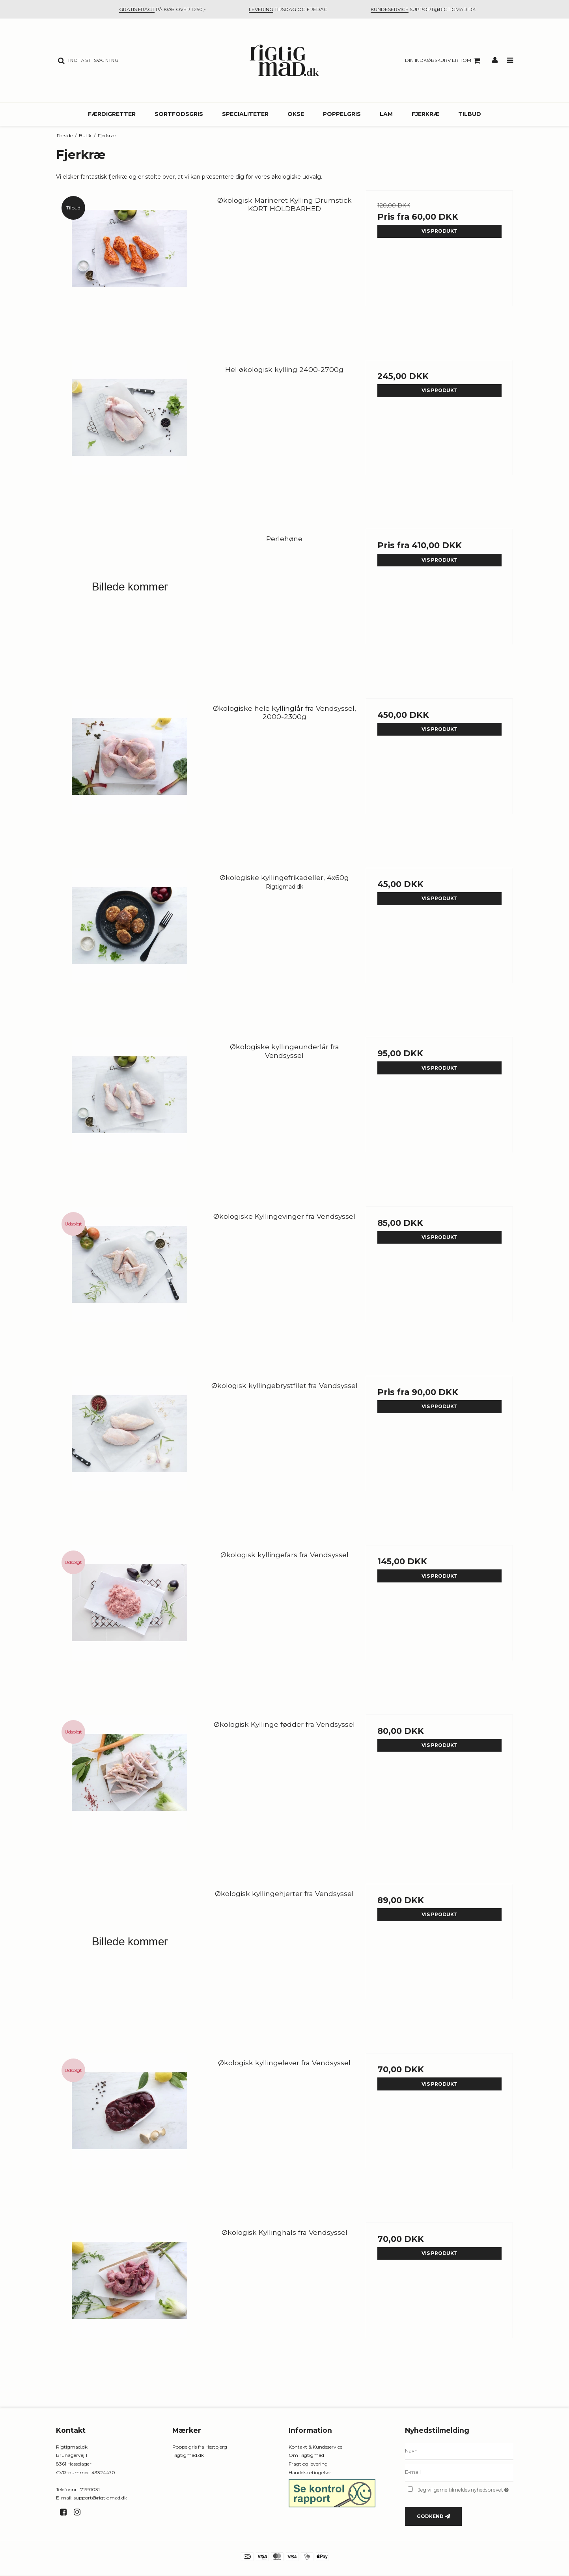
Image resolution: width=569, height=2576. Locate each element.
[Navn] (459, 2450)
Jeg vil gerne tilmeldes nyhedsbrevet (465, 2488)
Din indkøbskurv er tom (444, 60)
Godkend (430, 2516)
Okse (295, 114)
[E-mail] (459, 2471)
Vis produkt (439, 231)
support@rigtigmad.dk (100, 2498)
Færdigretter (112, 114)
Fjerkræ (425, 114)
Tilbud (469, 114)
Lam (386, 114)
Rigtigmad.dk (188, 2455)
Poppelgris (342, 114)
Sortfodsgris (179, 114)
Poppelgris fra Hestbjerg (199, 2447)
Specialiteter (245, 114)
